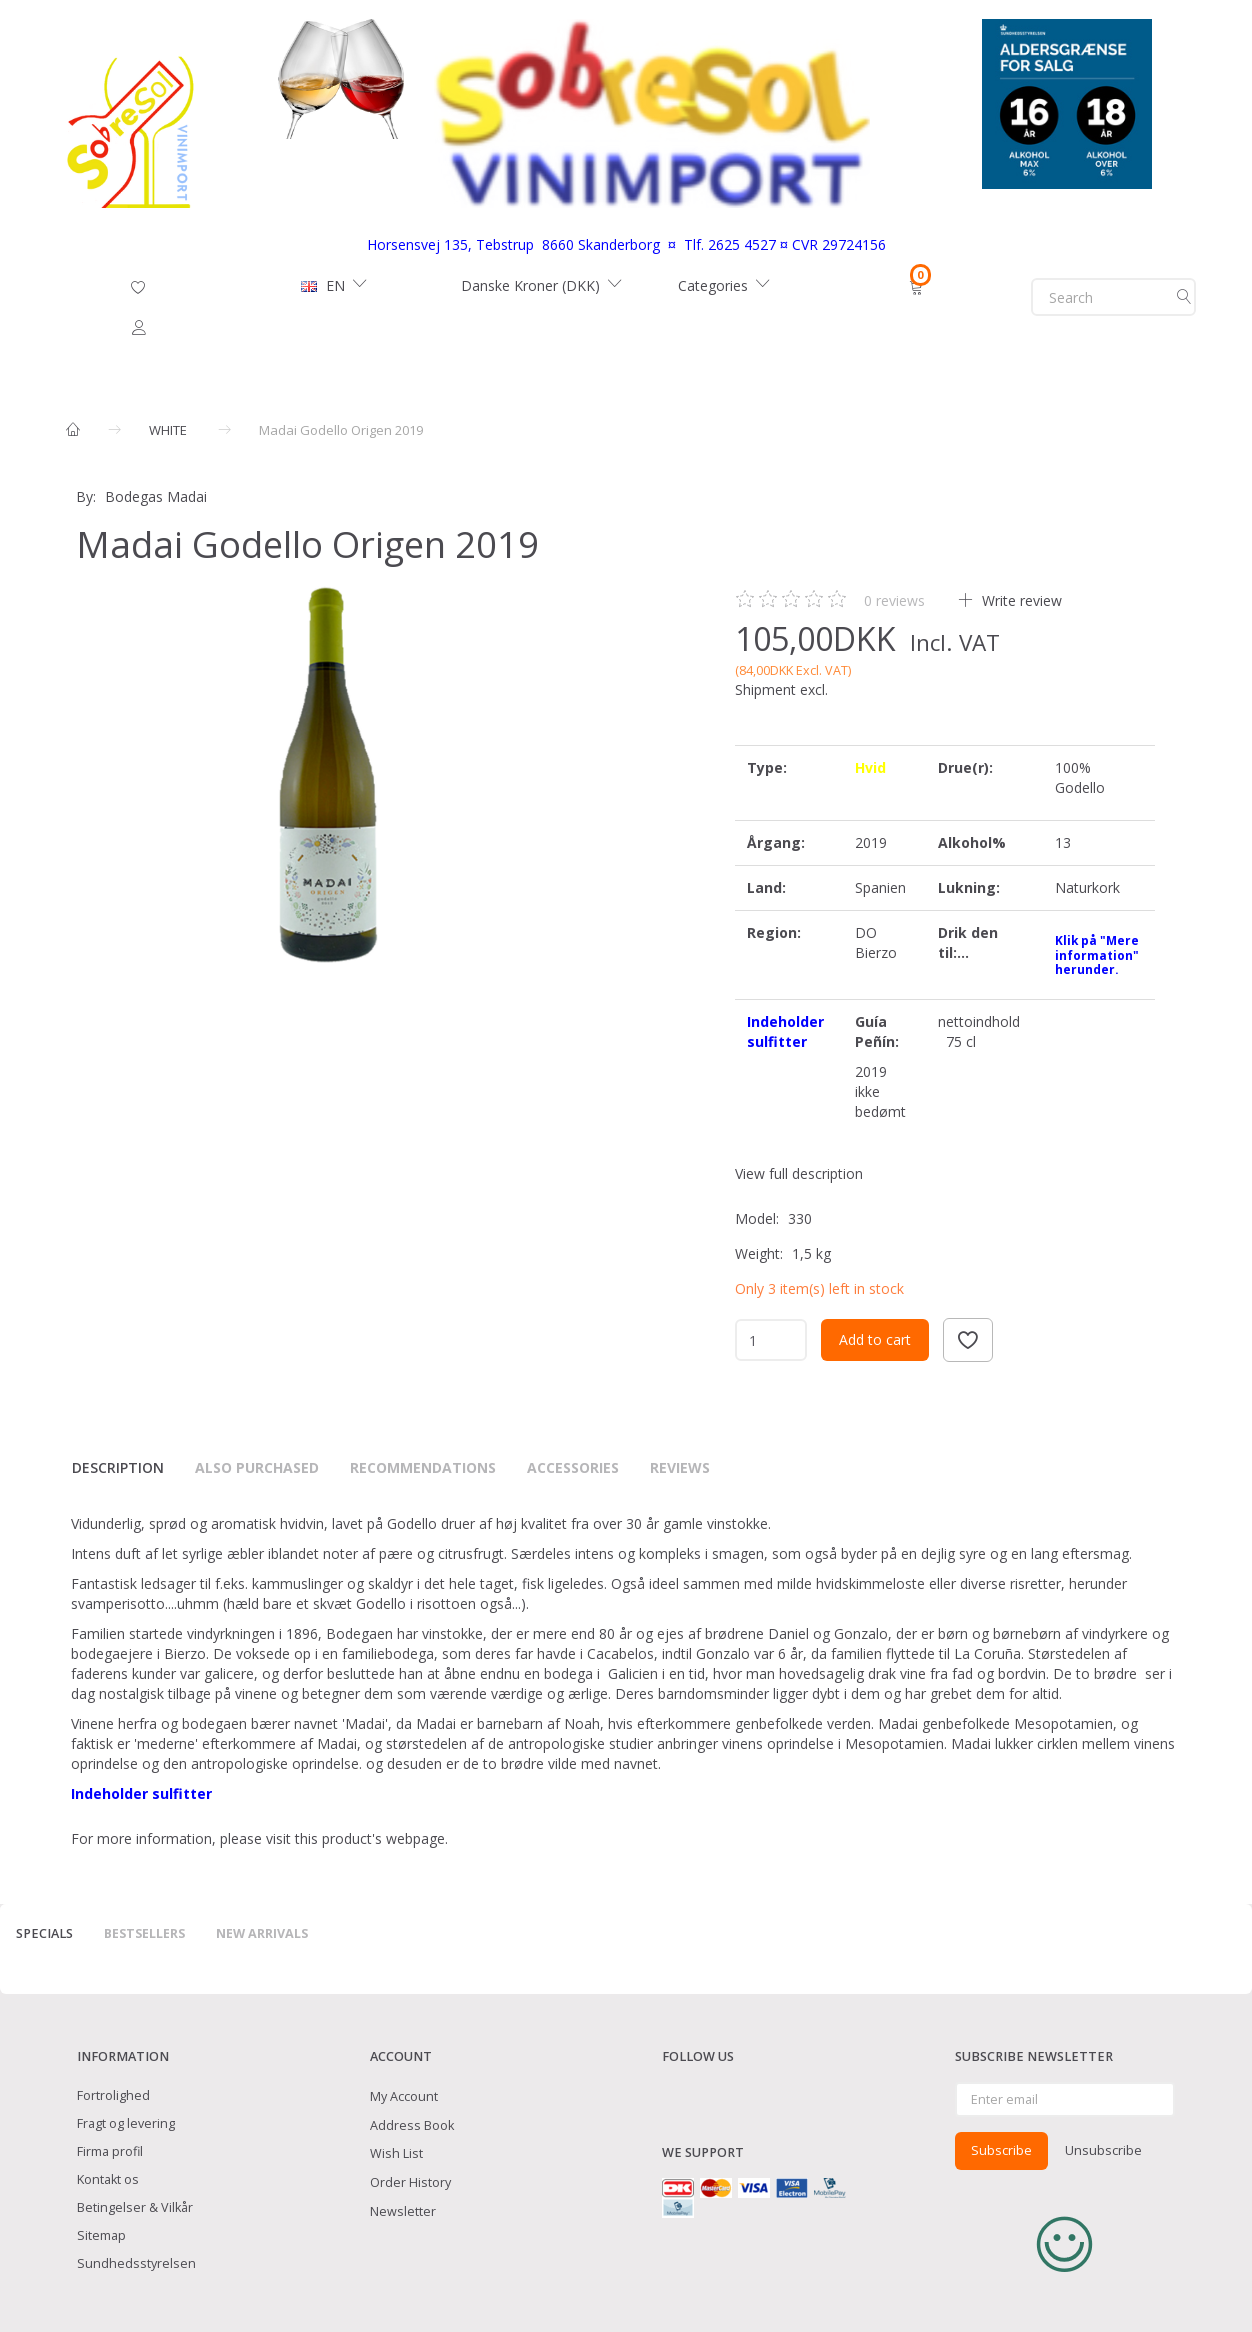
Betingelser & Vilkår (135, 2207)
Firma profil (110, 2151)
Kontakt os (108, 2179)
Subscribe (1001, 2150)
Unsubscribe (1103, 2150)
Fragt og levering (126, 2123)
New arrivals (262, 1933)
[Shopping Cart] (918, 286)
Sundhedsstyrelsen (136, 2263)
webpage (415, 1838)
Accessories (573, 1467)
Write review (1020, 600)
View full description (799, 1173)
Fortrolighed (113, 2095)
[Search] (1184, 297)
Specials (44, 1933)
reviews (894, 600)
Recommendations (423, 1467)
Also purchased (257, 1467)
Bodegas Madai (156, 496)
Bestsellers (144, 1933)
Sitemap (101, 2235)
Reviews (680, 1467)
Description (118, 1467)
